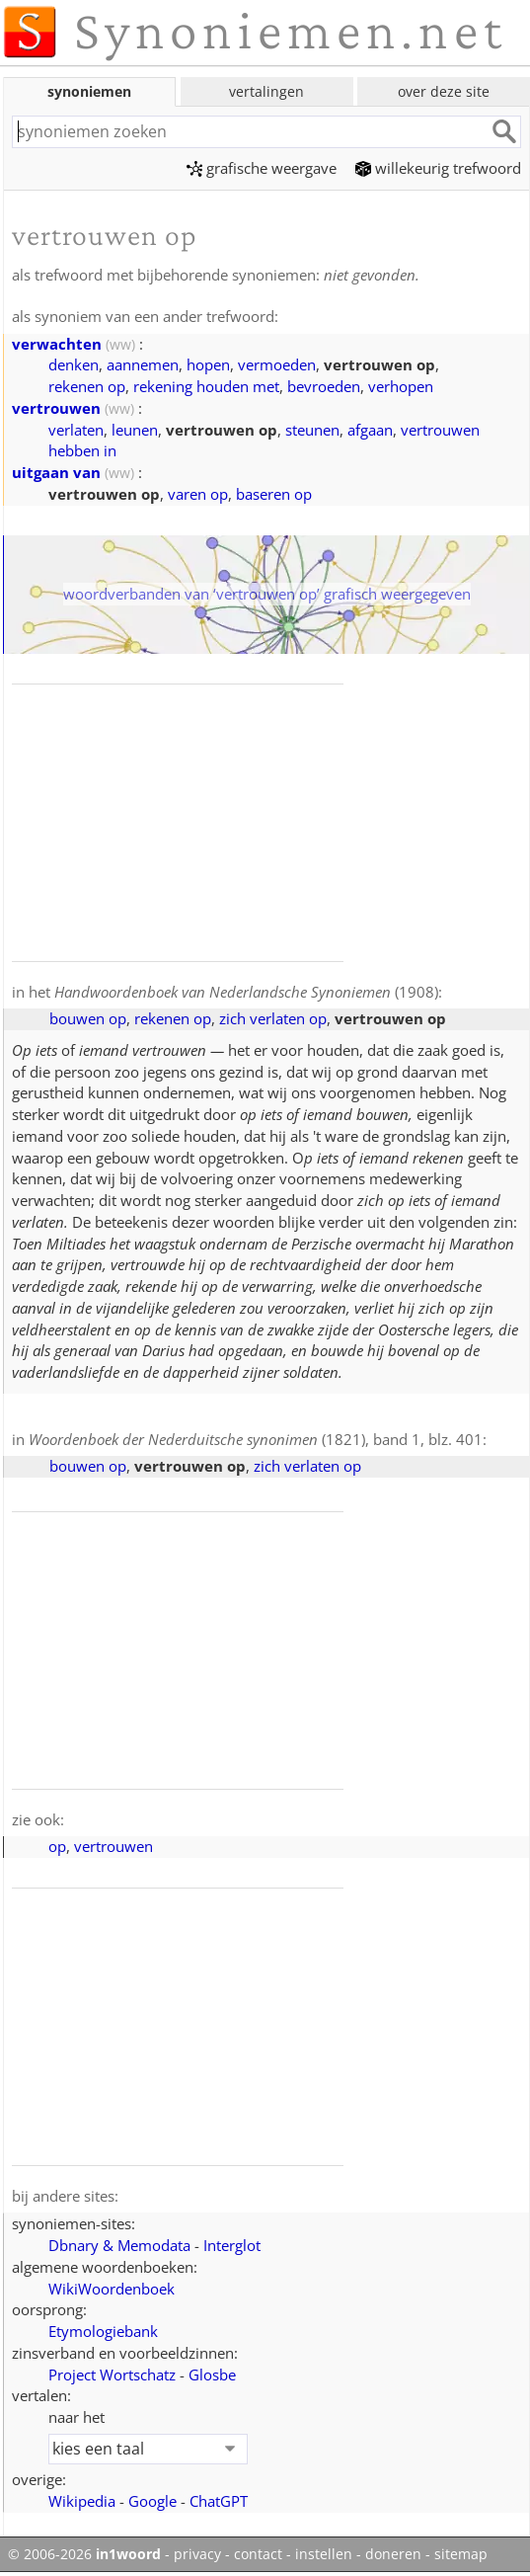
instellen (323, 2554)
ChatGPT (218, 2501)
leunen (135, 430)
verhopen (400, 386)
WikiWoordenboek (111, 2288)
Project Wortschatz (112, 2374)
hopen (208, 364)
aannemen (143, 364)
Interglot (232, 2245)
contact (258, 2554)
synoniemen (89, 91)
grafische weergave (262, 168)
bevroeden (323, 386)
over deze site (444, 91)
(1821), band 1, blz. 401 (256, 1439)
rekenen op (86, 386)
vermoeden (277, 364)
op (57, 1846)
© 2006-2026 (84, 2554)
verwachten (57, 344)
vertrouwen (56, 408)
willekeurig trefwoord (438, 168)
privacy (197, 2554)
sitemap (461, 2554)
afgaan (370, 430)
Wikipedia (81, 2501)
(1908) (246, 992)
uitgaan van (56, 472)
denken (73, 364)
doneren (393, 2554)
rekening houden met (206, 386)
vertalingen (266, 91)
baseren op (274, 494)
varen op (198, 494)
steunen (312, 430)
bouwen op (87, 1018)
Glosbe (212, 2374)
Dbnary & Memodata (119, 2245)
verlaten (76, 430)
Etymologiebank (103, 2331)
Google (152, 2501)
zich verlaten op (273, 1018)
